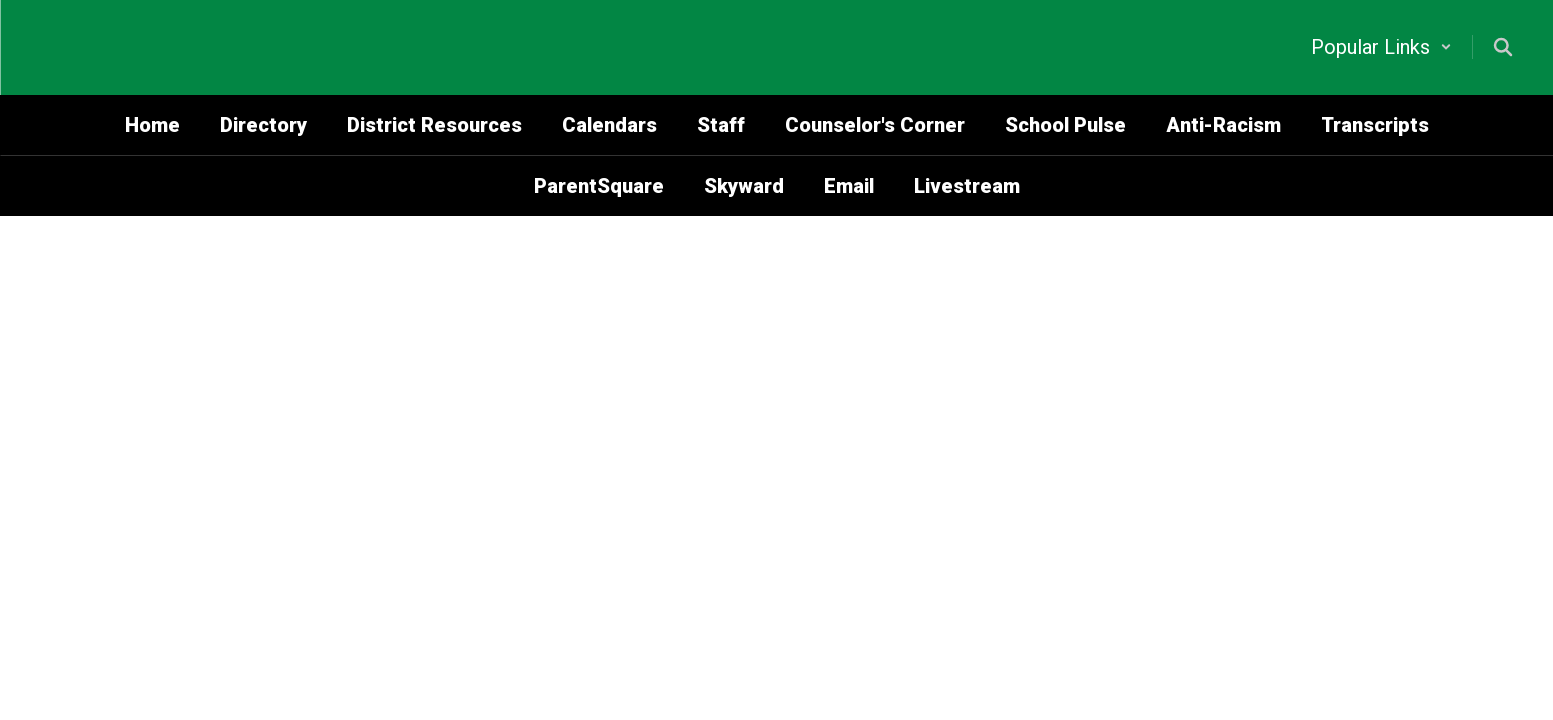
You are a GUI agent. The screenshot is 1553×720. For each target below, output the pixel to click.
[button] (1381, 47)
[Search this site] (1503, 47)
